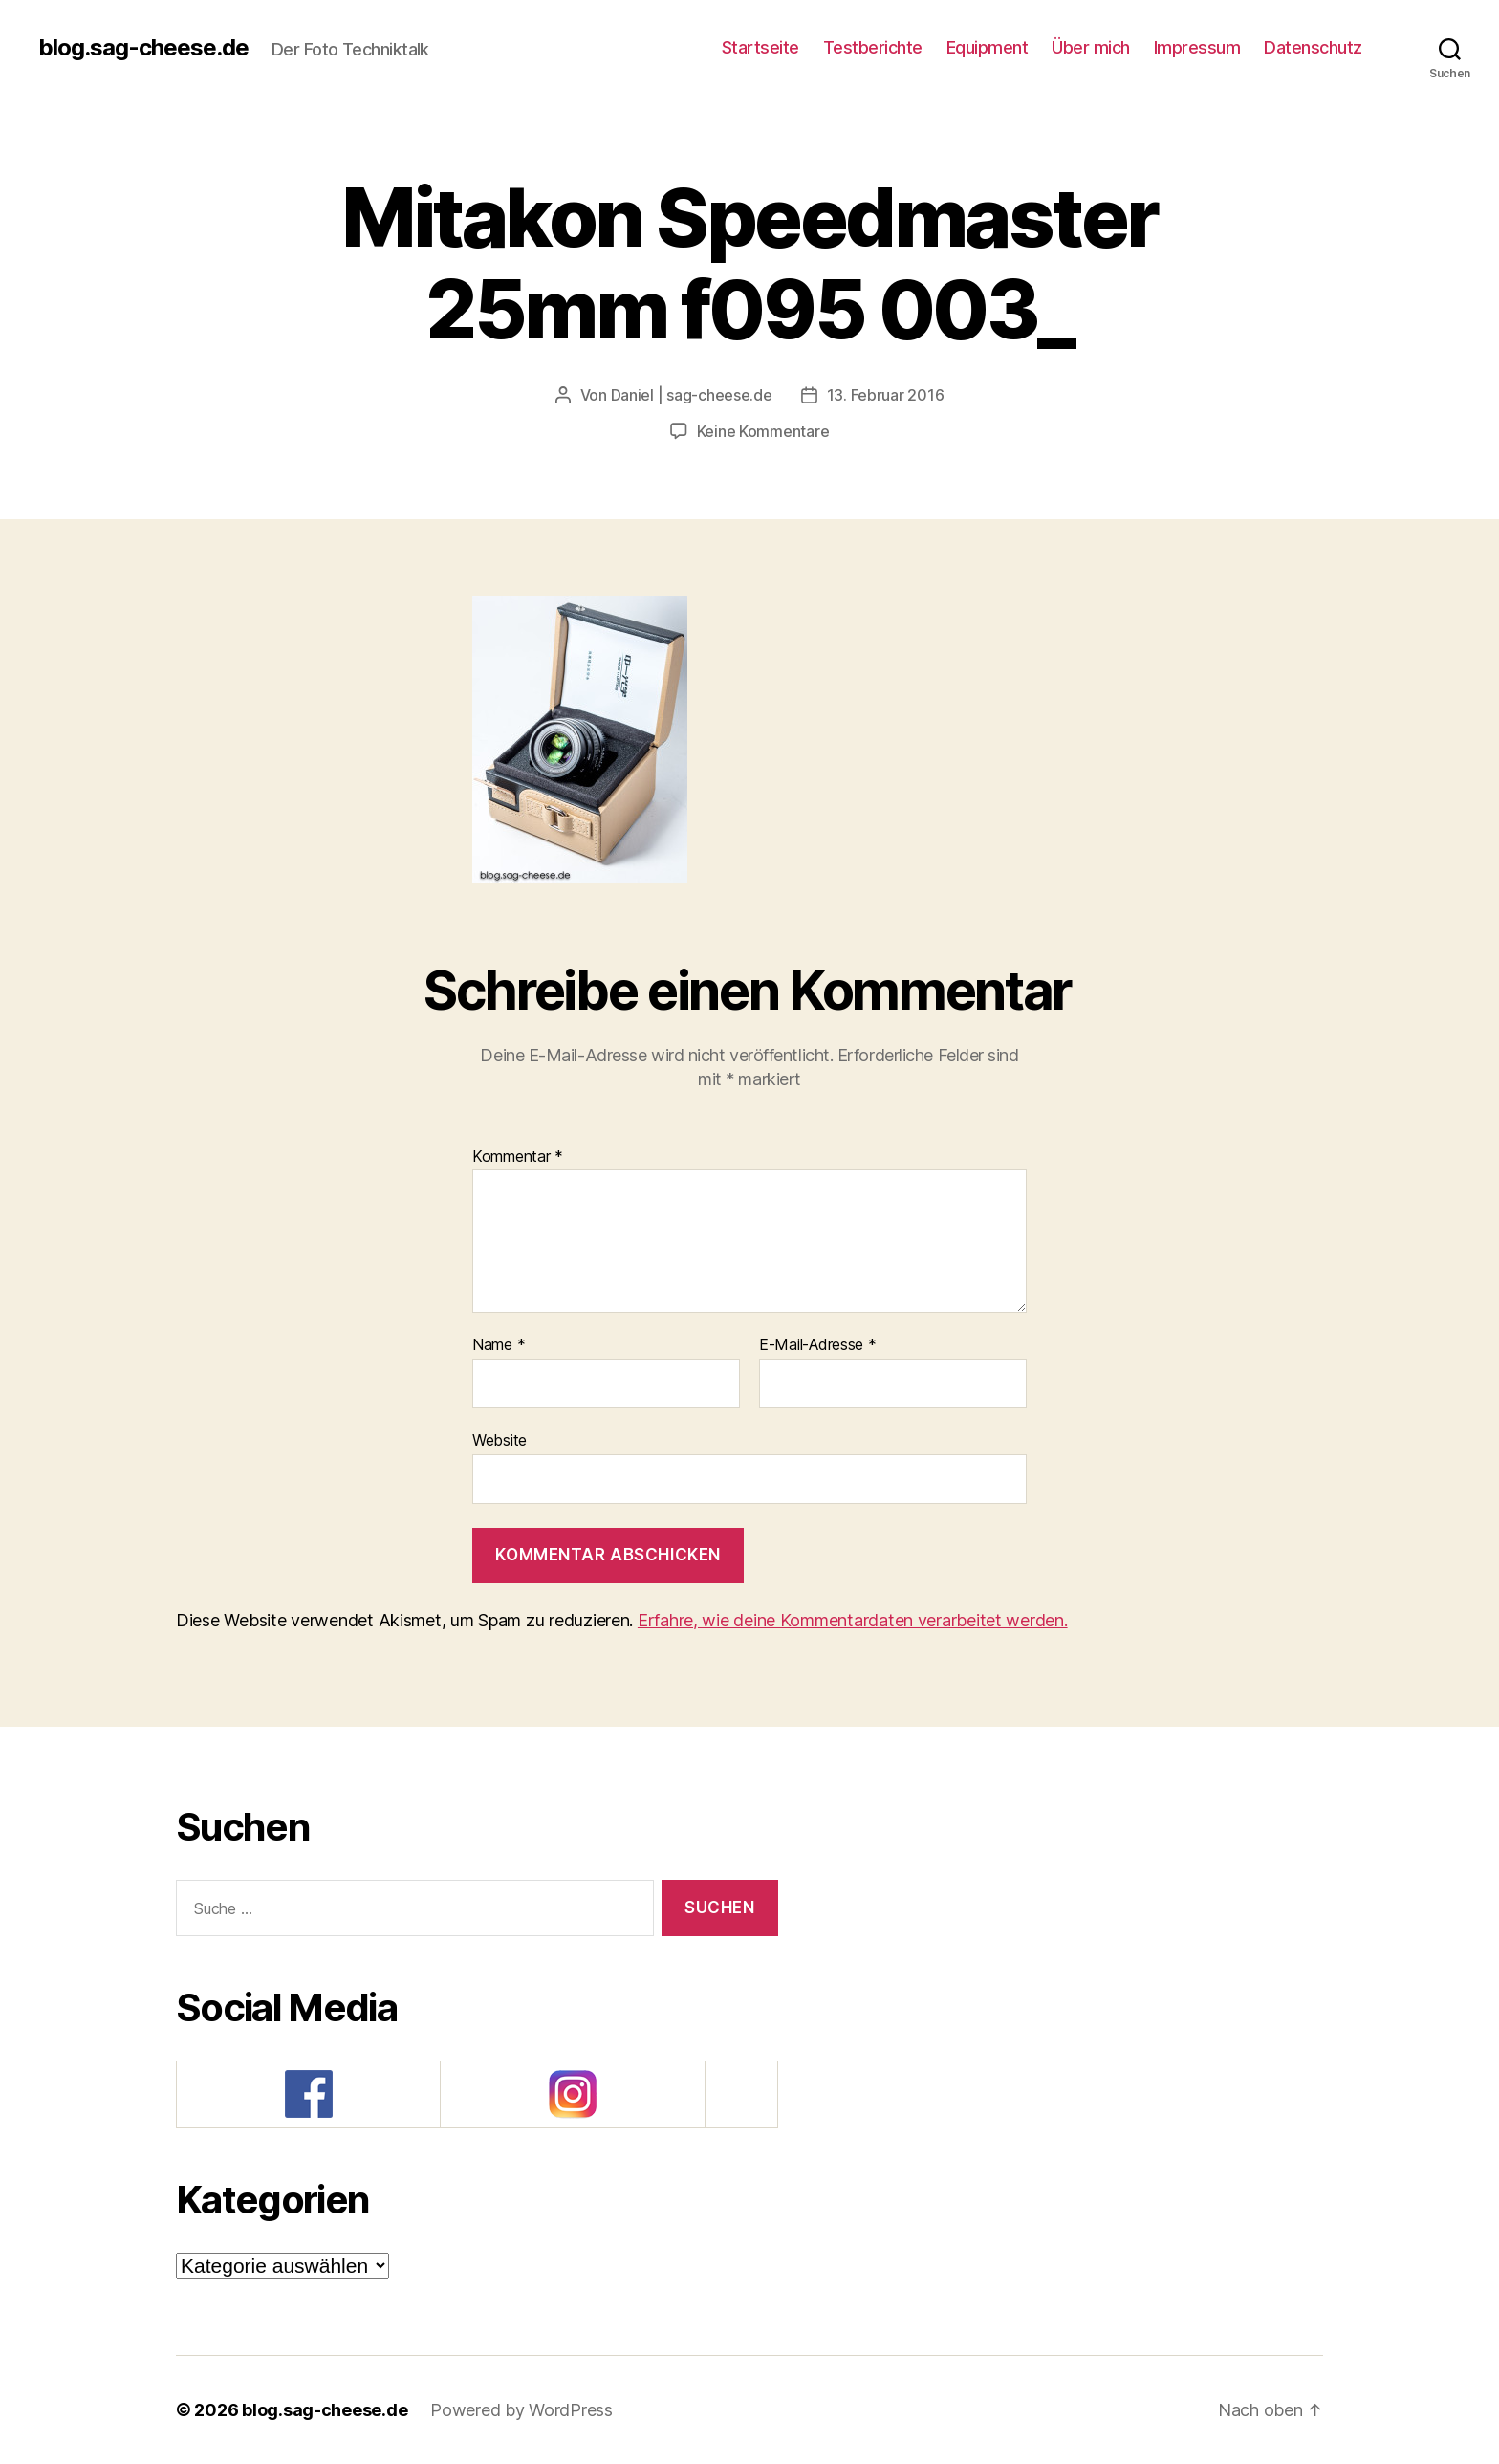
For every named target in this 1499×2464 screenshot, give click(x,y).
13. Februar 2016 (886, 394)
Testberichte (873, 47)
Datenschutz (1313, 47)
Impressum (1197, 47)
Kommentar (517, 1157)
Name (498, 1345)
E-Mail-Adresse (818, 1345)
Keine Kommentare (763, 431)
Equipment (987, 47)
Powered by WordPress (521, 2410)
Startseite (760, 47)
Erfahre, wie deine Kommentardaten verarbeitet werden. (853, 1620)
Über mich (1091, 47)
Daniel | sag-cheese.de (691, 394)
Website (499, 1440)
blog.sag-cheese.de (143, 47)
